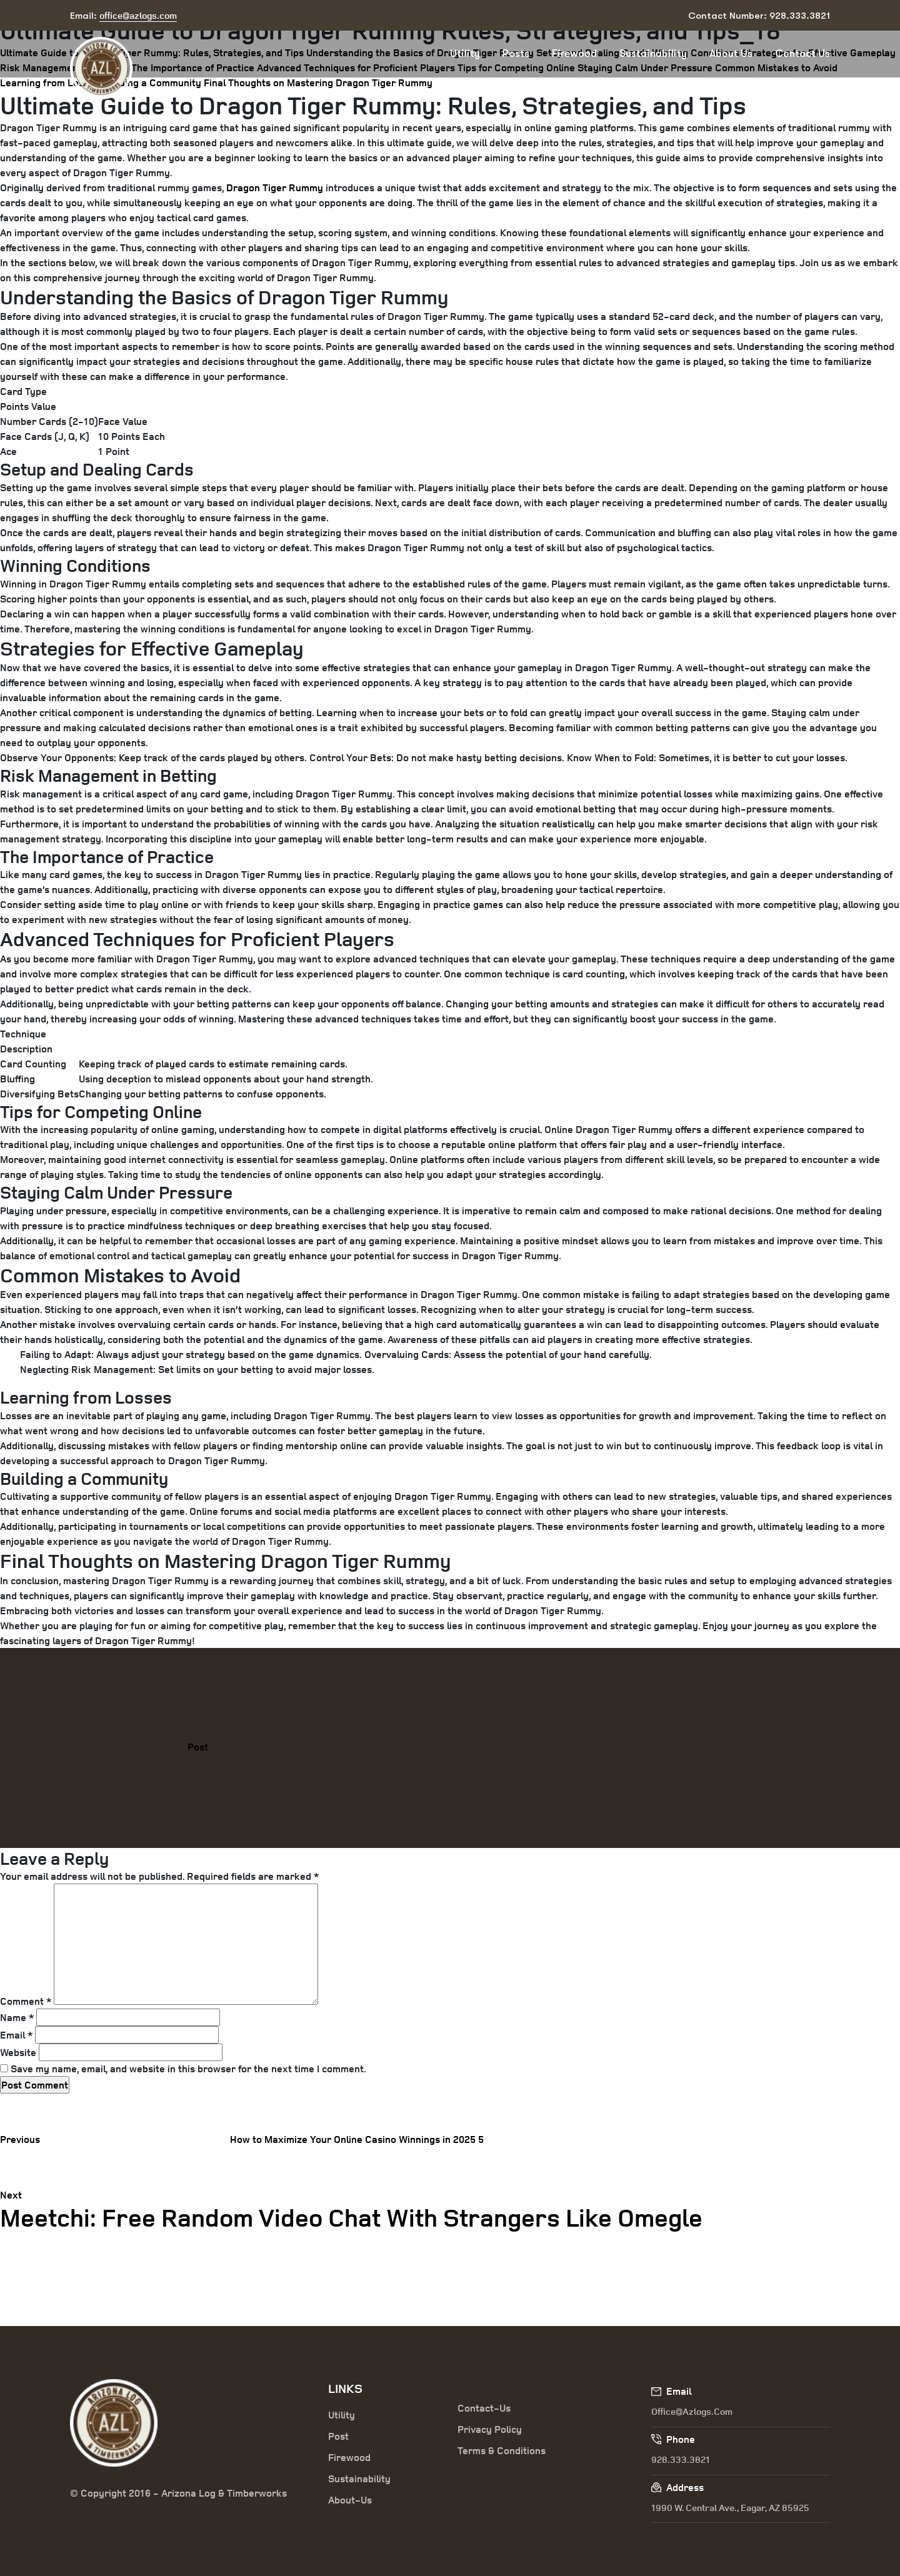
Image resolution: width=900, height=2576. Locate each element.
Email (16, 2035)
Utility (465, 53)
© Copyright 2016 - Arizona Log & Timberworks (178, 2493)
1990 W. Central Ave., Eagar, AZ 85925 (730, 2507)
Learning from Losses (49, 82)
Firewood (574, 53)
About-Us (350, 2500)
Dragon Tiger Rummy (274, 187)
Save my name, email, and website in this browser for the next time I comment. (188, 2068)
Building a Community (151, 82)
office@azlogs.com (691, 2411)
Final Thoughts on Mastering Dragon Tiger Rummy (318, 82)
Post (198, 1747)
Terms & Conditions (502, 2450)
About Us (730, 53)
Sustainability (653, 53)
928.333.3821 (680, 2459)
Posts (515, 53)
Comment (25, 2001)
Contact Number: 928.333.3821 (759, 15)
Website (18, 2052)
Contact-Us (484, 2408)
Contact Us (802, 53)
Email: (123, 16)
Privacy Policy (490, 2429)
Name (17, 2017)
